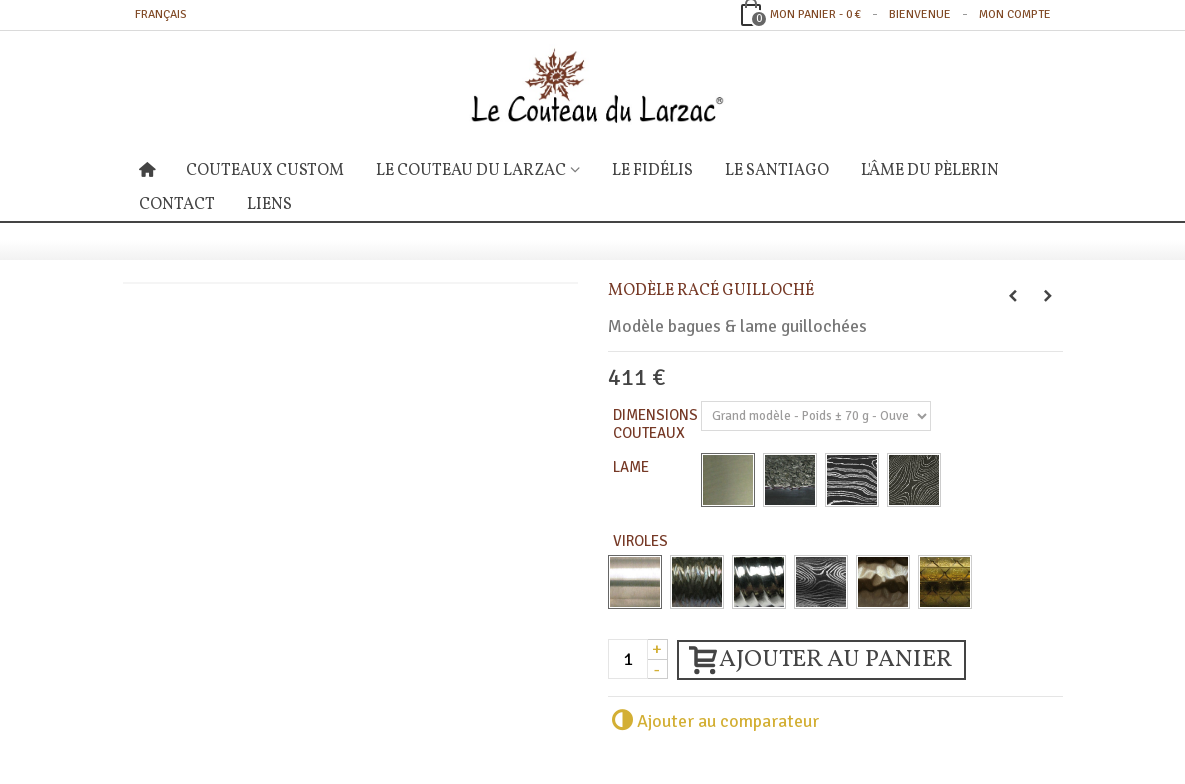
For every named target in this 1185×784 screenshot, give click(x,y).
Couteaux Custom (265, 171)
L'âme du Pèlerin (930, 171)
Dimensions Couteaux (655, 424)
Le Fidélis (652, 171)
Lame (632, 467)
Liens (269, 205)
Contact (177, 205)
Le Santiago (777, 171)
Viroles (642, 541)
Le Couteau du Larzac (471, 171)
